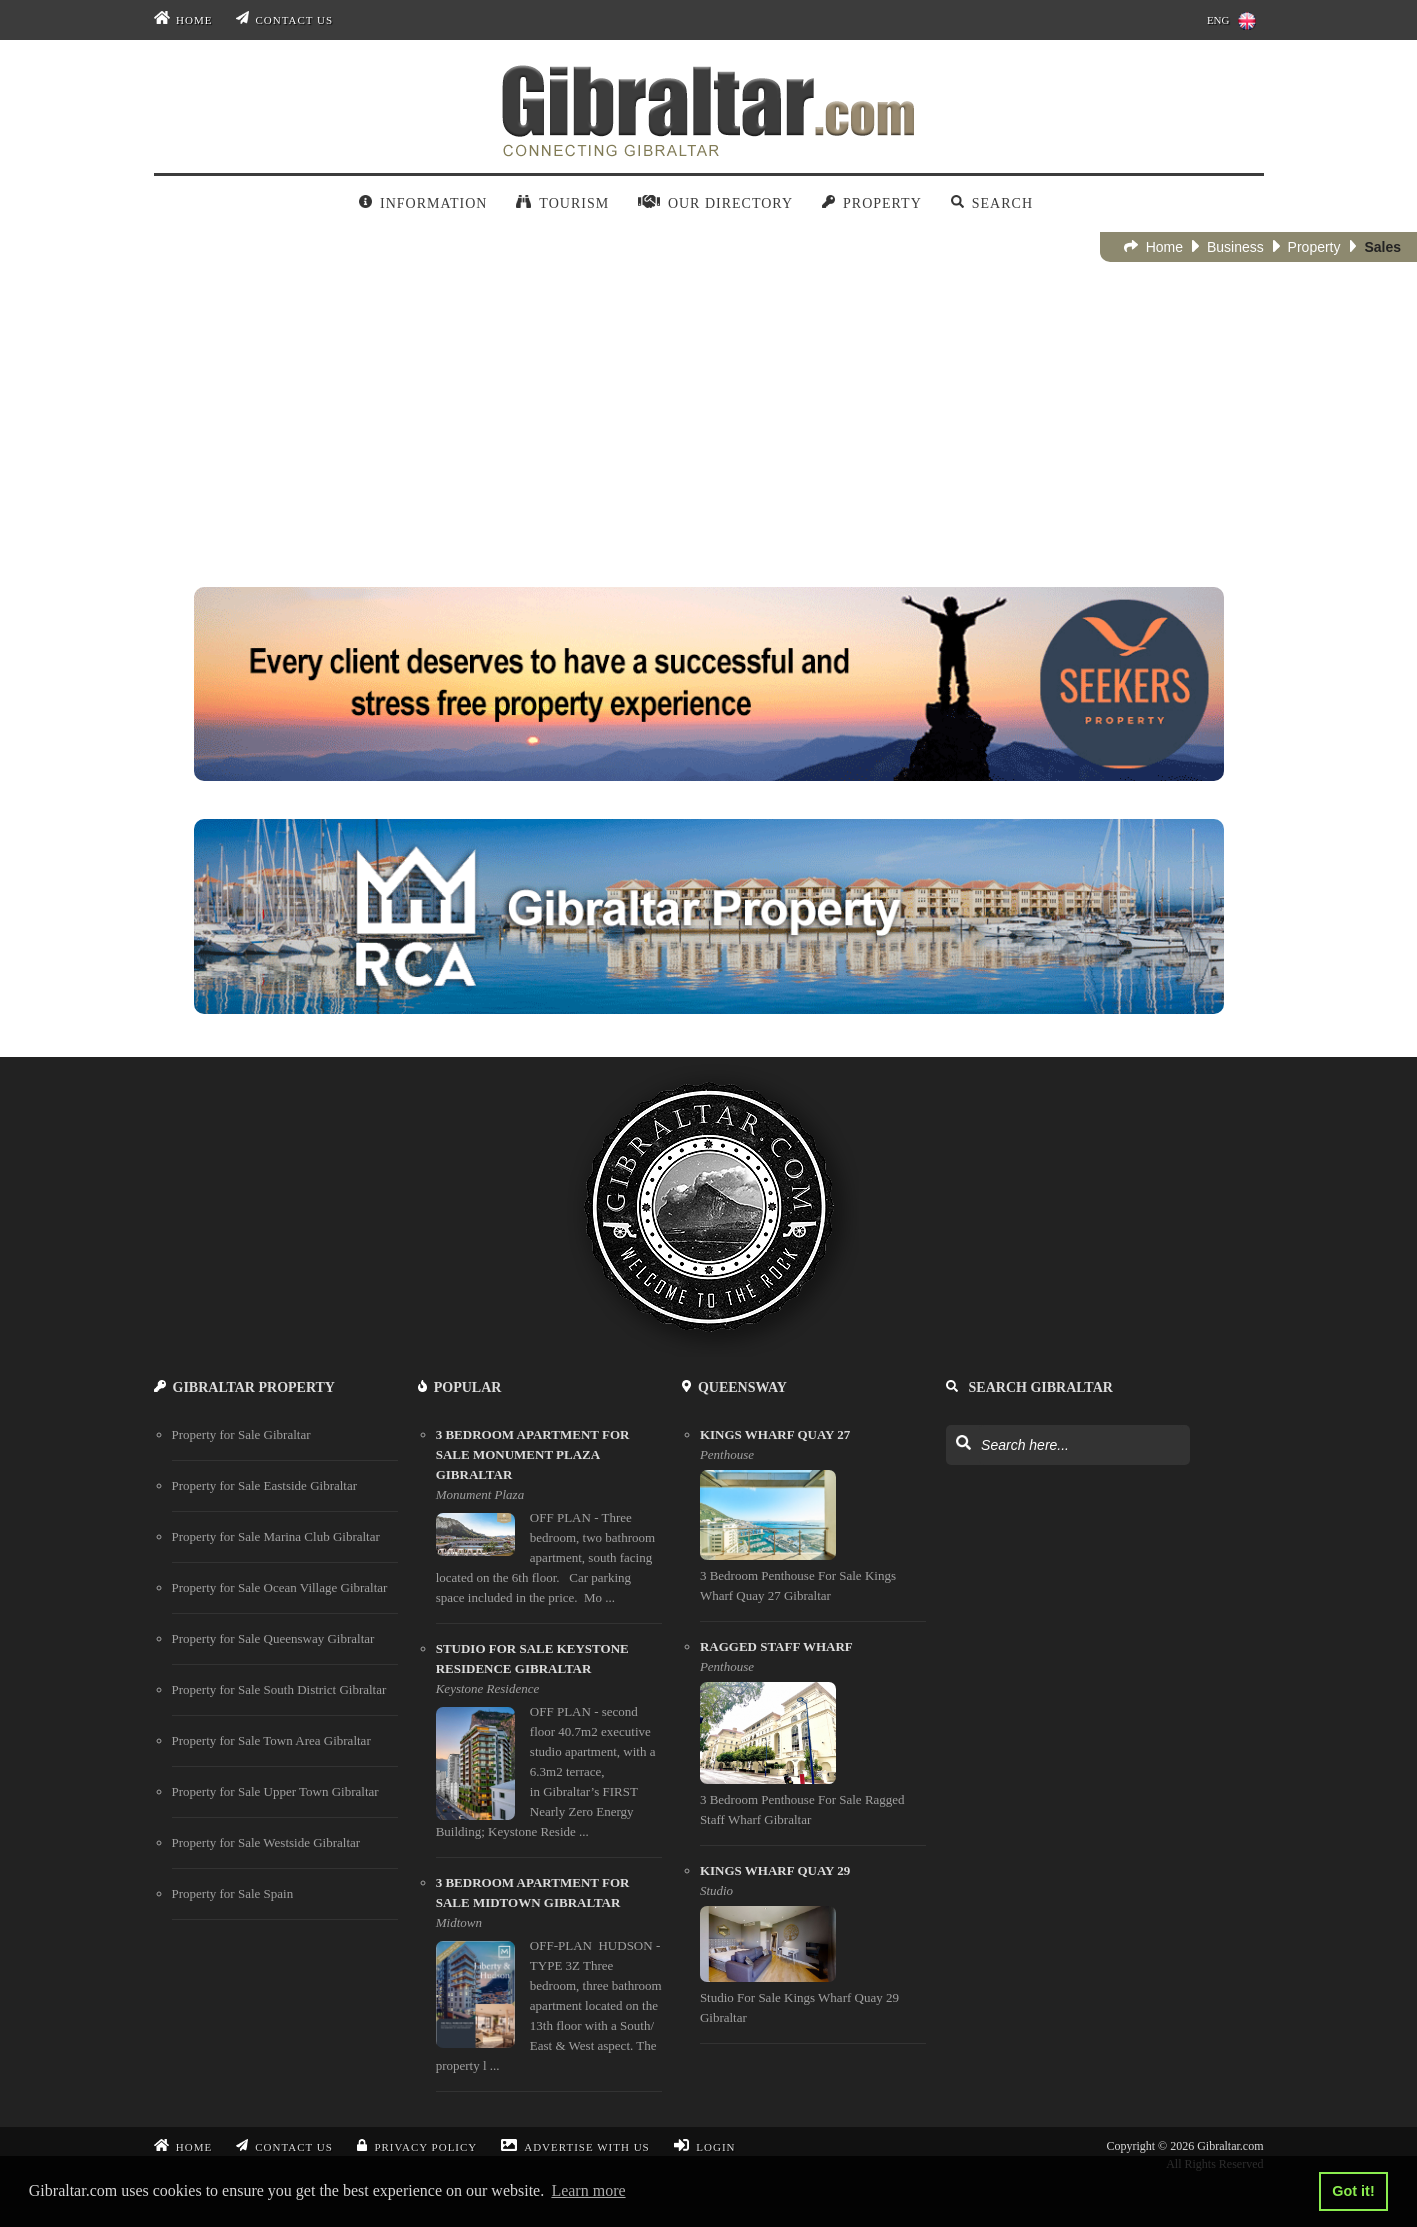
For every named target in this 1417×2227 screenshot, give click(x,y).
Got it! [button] (1353, 2191)
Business (1228, 247)
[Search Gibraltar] (962, 1444)
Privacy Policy (417, 2147)
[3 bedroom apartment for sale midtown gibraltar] (549, 1982)
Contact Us (284, 20)
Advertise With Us (575, 2147)
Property (872, 203)
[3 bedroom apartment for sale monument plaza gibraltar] (549, 1524)
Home (183, 20)
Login (705, 2147)
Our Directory (715, 203)
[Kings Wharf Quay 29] (813, 1952)
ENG (1231, 21)
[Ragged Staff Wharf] (813, 1741)
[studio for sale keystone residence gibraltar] (549, 1748)
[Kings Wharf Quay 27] (813, 1523)
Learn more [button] (588, 2190)
